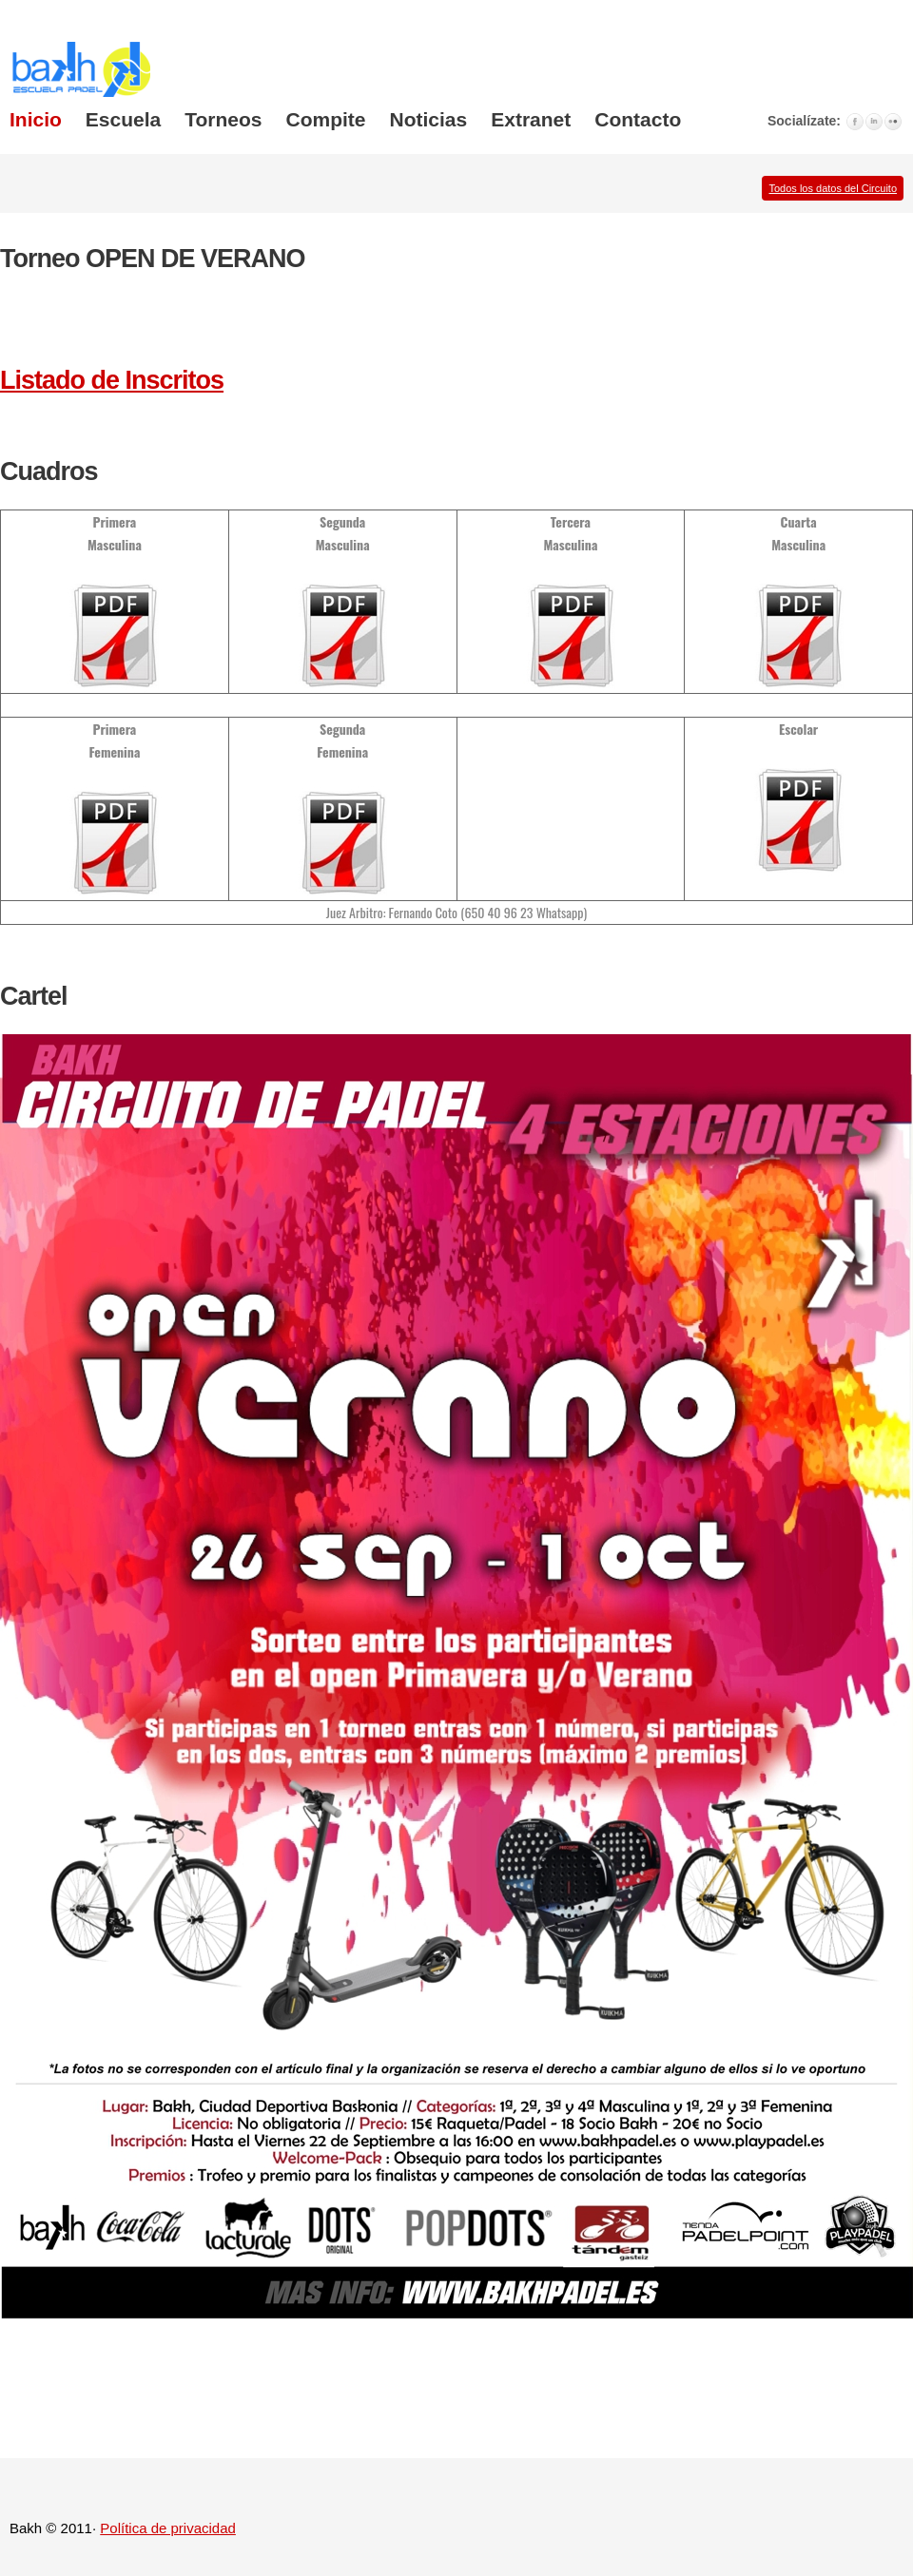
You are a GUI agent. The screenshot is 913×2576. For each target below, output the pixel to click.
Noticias (429, 119)
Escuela (123, 119)
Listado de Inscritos (111, 380)
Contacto (637, 119)
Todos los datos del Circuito (832, 188)
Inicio (36, 119)
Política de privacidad (168, 2528)
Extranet (531, 119)
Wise (85, 68)
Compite (326, 119)
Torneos (223, 119)
